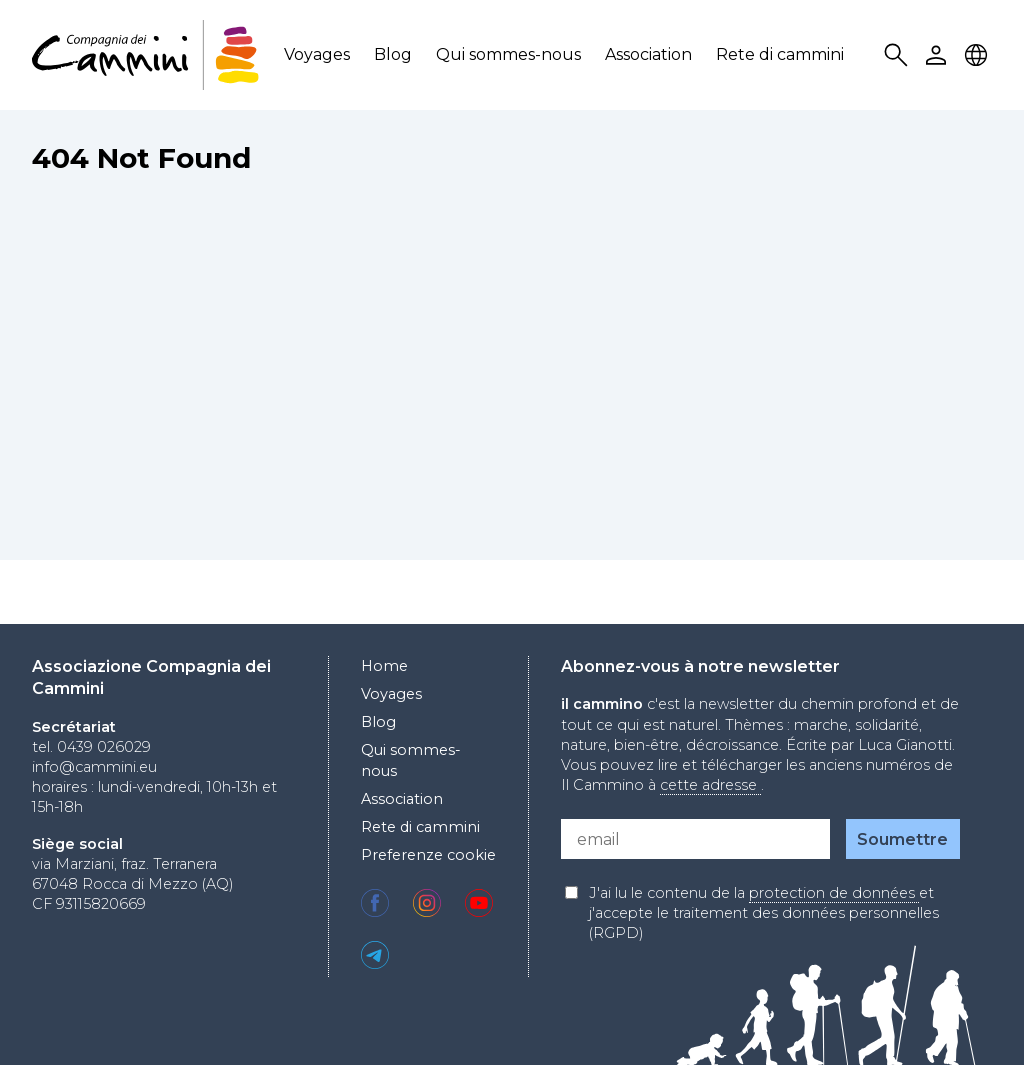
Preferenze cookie (428, 855)
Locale (979, 55)
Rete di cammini (780, 54)
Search (899, 55)
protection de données (834, 893)
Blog (393, 54)
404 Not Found (141, 158)
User (939, 55)
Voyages (317, 54)
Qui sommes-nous (508, 54)
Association (648, 54)
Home (384, 666)
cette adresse (710, 785)
